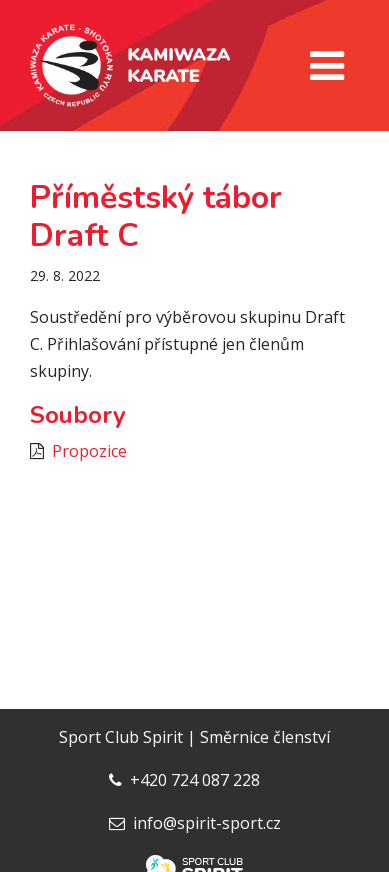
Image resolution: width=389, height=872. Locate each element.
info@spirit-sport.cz (207, 823)
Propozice (89, 451)
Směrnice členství (265, 737)
